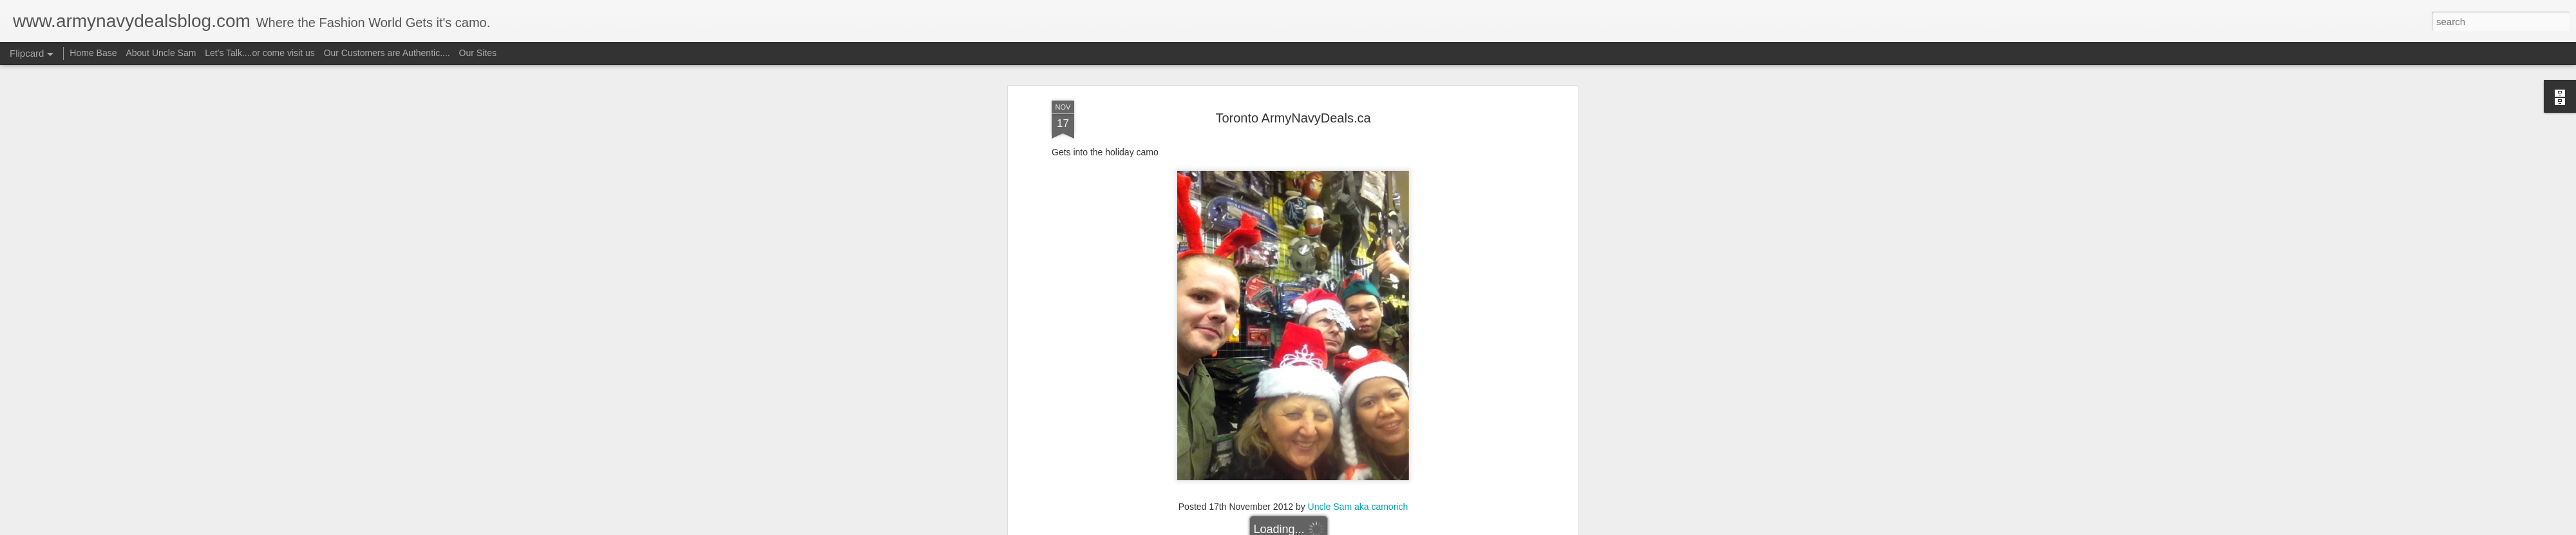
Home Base (93, 53)
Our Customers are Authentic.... (387, 53)
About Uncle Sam (161, 53)
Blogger (1328, 528)
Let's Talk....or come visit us (259, 53)
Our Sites (478, 53)
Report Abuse (1366, 528)
